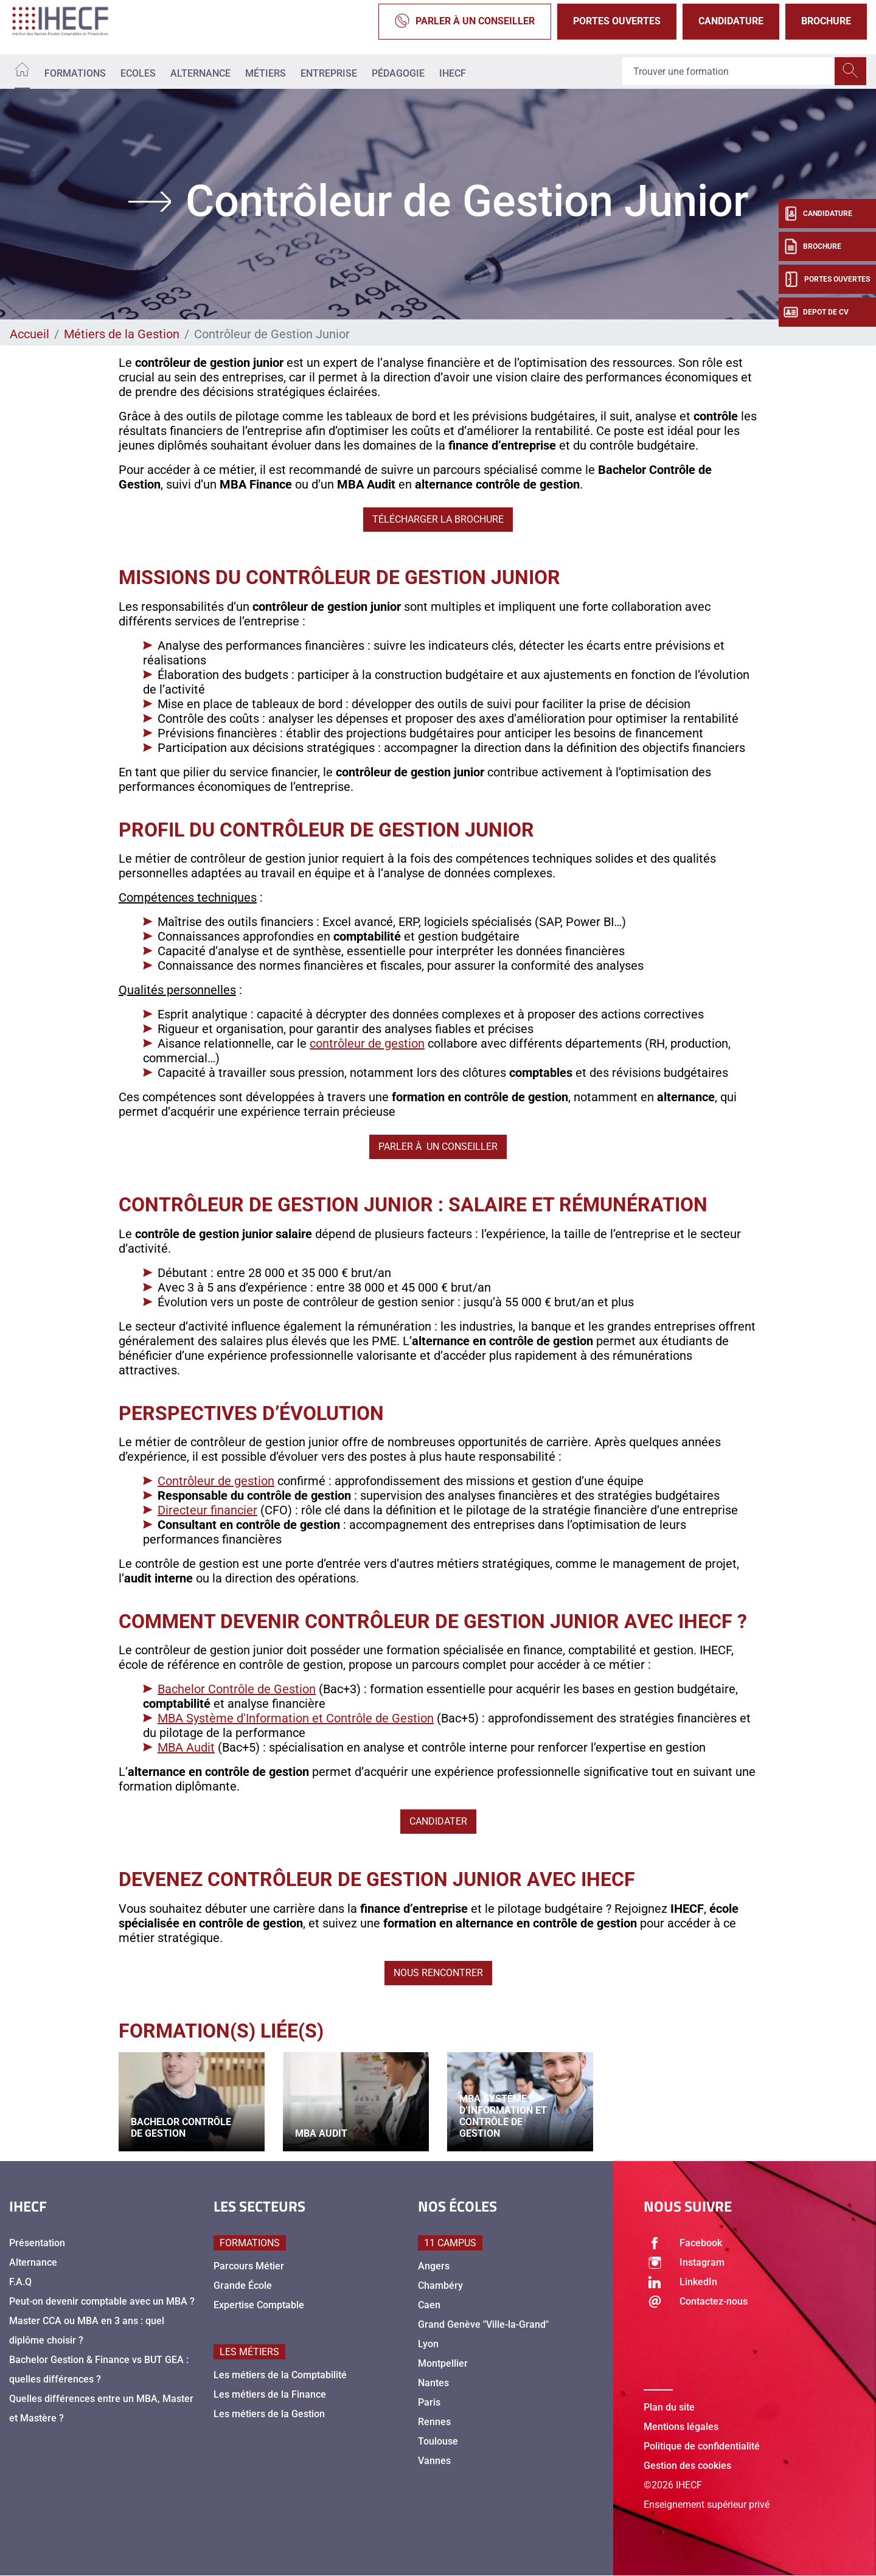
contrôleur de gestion (367, 1043)
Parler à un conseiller (465, 21)
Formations (75, 73)
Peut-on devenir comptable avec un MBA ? (102, 2301)
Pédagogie (398, 73)
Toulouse (438, 2441)
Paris (429, 2402)
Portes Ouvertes (617, 21)
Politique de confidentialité (702, 2446)
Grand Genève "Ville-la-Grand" (483, 2324)
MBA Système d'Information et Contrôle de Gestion (296, 1718)
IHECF (452, 73)
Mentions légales (681, 2426)
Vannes (434, 2460)
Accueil (29, 334)
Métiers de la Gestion (121, 334)
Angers (434, 2266)
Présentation (37, 2243)
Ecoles (138, 73)
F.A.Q (20, 2282)
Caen (429, 2305)
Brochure (826, 21)
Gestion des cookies (687, 2465)
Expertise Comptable (259, 2305)
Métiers (265, 73)
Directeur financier (207, 1510)
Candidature (730, 21)
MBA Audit (186, 1747)
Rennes (434, 2422)
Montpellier (443, 2363)
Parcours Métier (249, 2266)
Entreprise (329, 73)
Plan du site (669, 2407)
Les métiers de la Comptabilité (280, 2375)
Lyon (428, 2344)
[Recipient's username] (728, 72)
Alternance (200, 73)
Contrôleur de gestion (216, 1481)
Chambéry (440, 2285)
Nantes (433, 2383)
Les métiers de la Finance (270, 2394)
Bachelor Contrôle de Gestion (237, 1689)
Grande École (243, 2285)
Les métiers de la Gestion (269, 2414)
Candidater (438, 1821)
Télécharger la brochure (438, 519)
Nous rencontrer (438, 1973)
